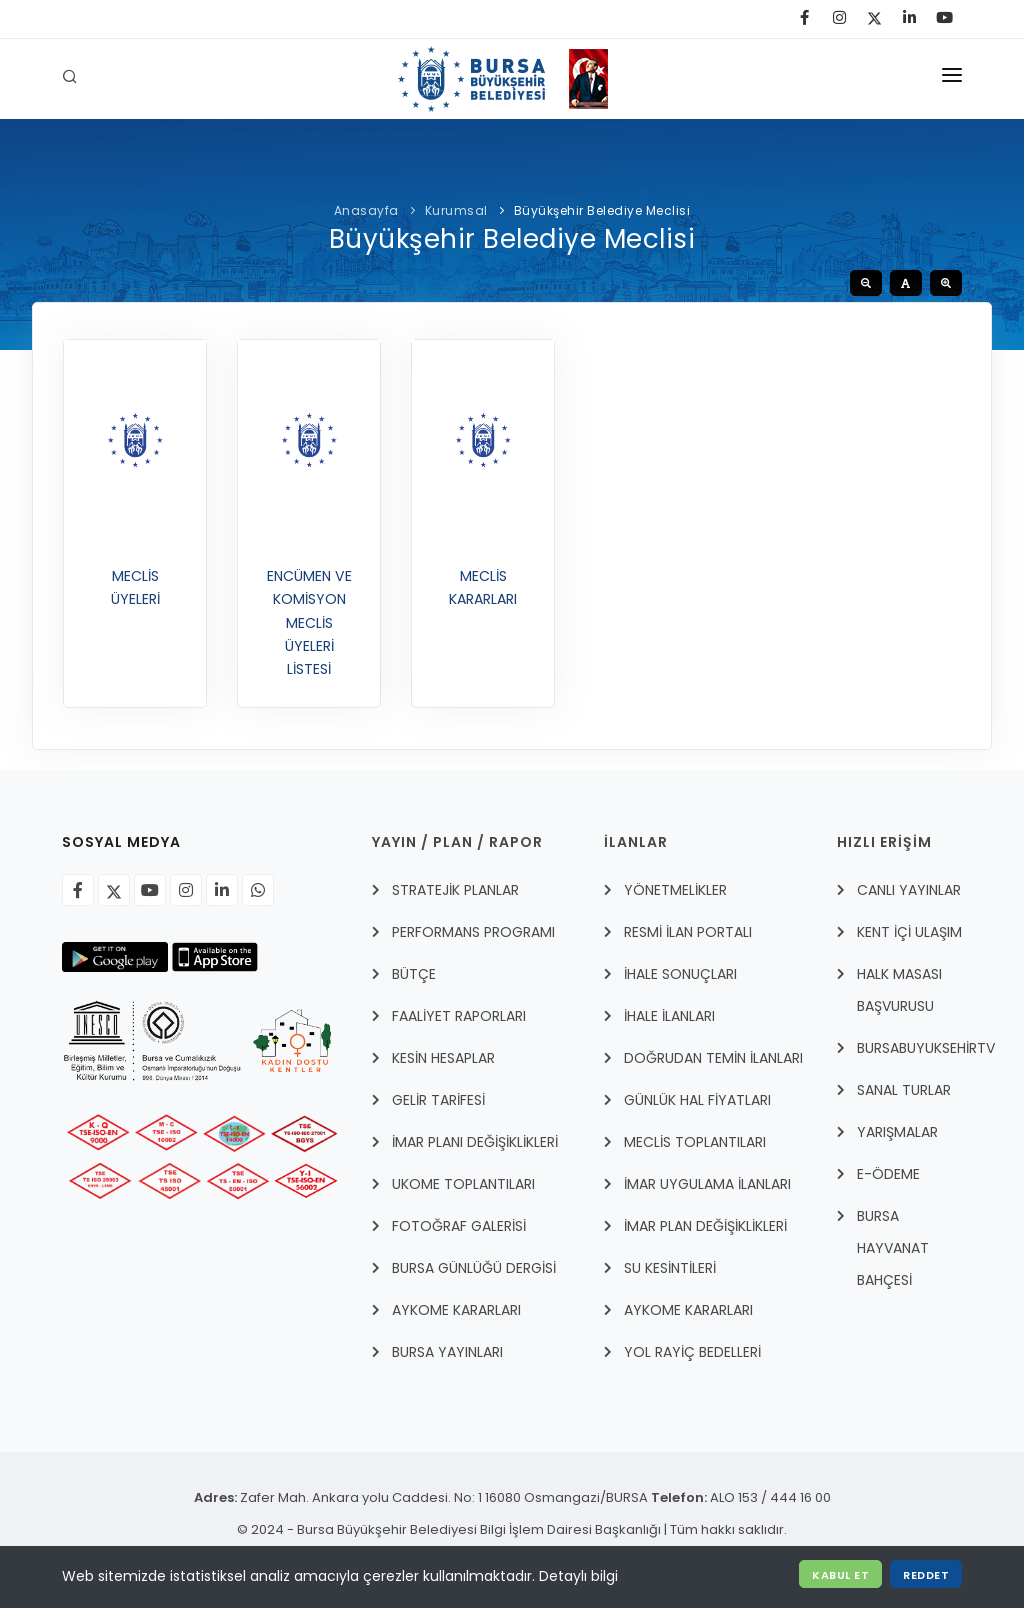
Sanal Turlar (904, 1090)
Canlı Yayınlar (909, 890)
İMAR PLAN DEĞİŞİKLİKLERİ (705, 1226)
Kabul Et (840, 1575)
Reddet (926, 1575)
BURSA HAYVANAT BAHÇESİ (893, 1248)
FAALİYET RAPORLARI (459, 1016)
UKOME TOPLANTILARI (463, 1184)
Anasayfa (368, 210)
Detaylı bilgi (578, 1576)
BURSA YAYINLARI (447, 1352)
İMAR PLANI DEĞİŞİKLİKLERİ (475, 1142)
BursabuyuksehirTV (926, 1048)
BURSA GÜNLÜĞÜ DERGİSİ (474, 1268)
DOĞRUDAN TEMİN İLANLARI (713, 1058)
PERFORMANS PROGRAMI (473, 932)
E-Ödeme (888, 1174)
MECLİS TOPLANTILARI (695, 1142)
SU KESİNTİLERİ (670, 1268)
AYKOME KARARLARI (456, 1310)
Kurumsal (456, 210)
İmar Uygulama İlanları (707, 1184)
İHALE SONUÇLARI (680, 974)
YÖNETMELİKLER (675, 890)
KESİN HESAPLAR (443, 1058)
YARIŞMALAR (897, 1132)
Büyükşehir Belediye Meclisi (602, 210)
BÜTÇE (414, 974)
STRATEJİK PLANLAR (455, 890)
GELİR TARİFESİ (438, 1100)
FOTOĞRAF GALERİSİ (459, 1226)
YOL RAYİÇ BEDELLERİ (692, 1352)
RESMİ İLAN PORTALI (688, 932)
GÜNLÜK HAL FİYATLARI (697, 1100)
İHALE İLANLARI (669, 1016)
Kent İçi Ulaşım (909, 932)
